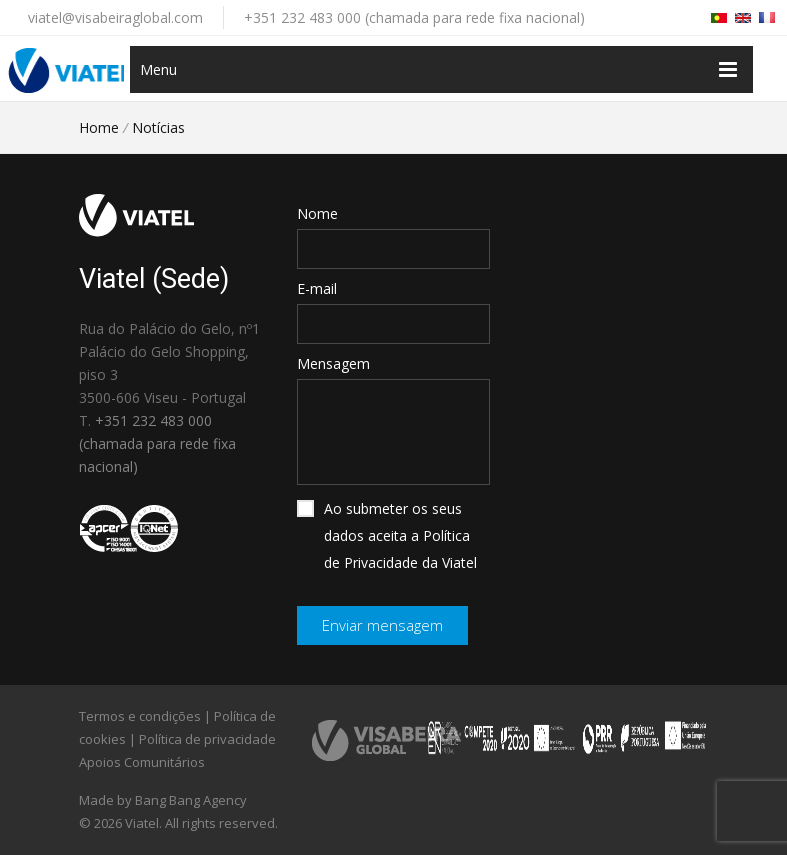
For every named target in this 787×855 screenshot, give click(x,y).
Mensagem (333, 363)
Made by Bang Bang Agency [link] (163, 800)
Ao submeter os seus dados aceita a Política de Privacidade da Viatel (387, 535)
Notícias (158, 127)
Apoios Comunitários (142, 762)
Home (99, 127)
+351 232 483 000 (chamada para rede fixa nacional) (414, 17)
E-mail (317, 288)
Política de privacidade (207, 739)
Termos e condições (140, 716)
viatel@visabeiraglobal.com (115, 17)
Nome (317, 213)
